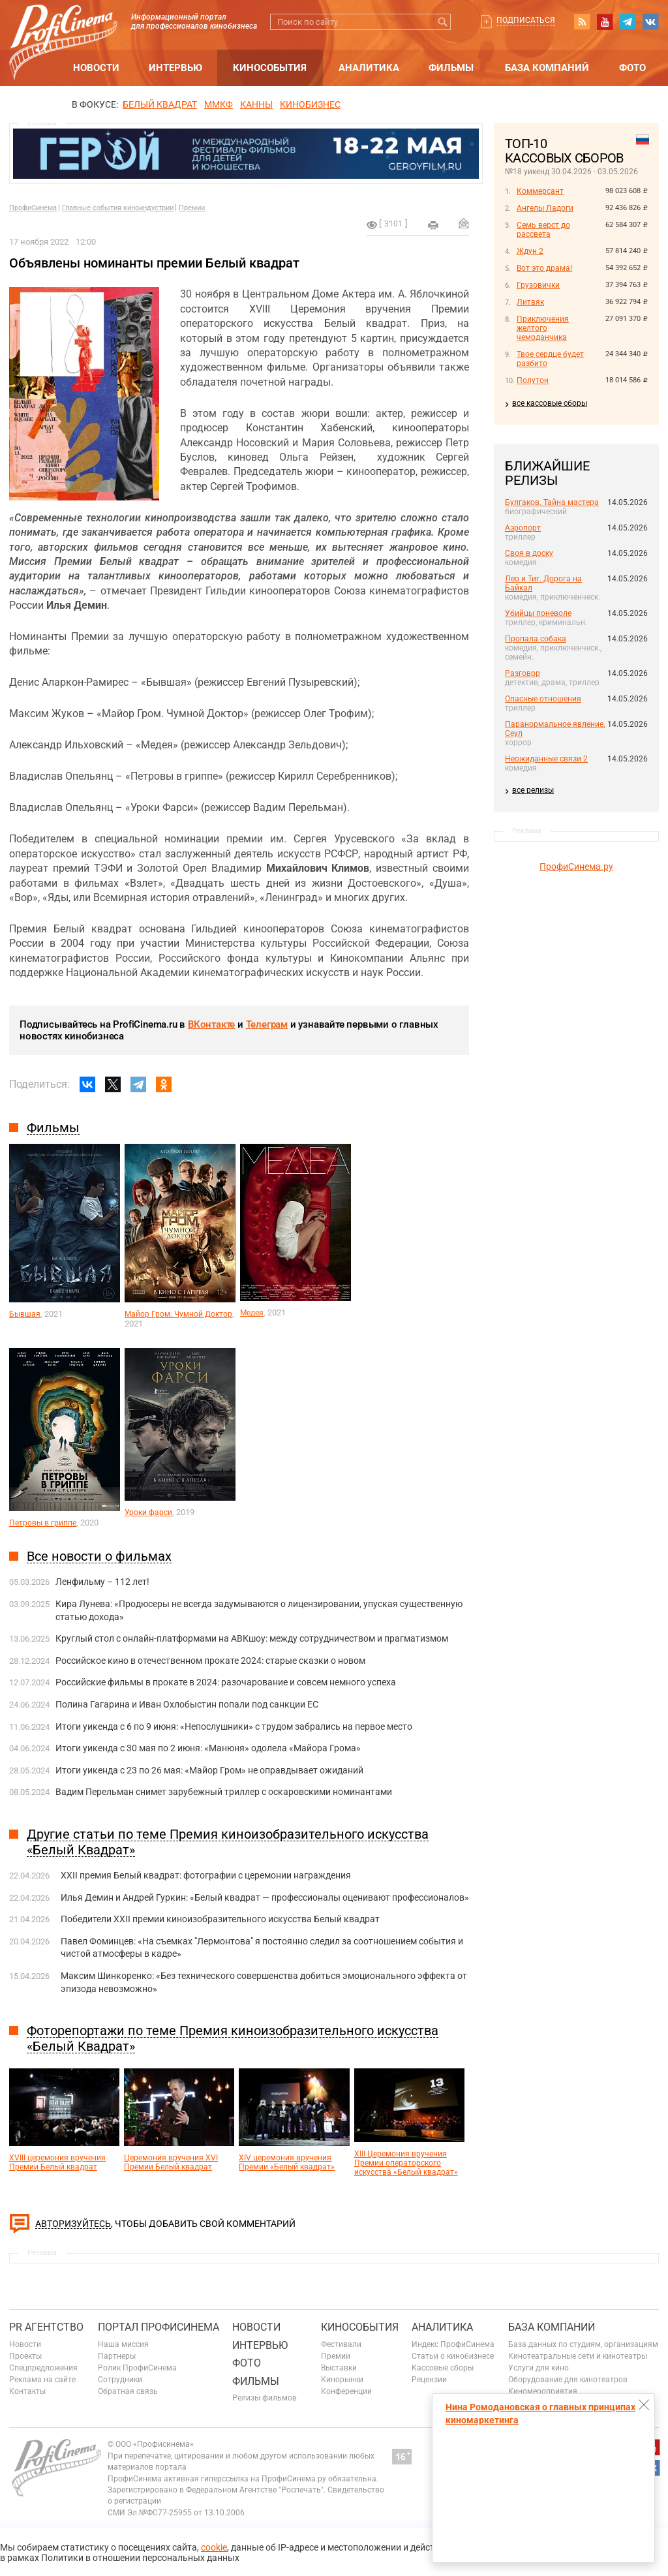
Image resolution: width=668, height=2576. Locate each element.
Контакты (27, 2391)
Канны (256, 104)
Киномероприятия (542, 2391)
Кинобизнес (310, 104)
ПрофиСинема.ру (576, 866)
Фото (632, 68)
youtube (604, 21)
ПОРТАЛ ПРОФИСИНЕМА (158, 2327)
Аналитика (369, 68)
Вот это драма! (544, 268)
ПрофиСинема (33, 208)
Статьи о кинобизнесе (453, 2356)
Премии (192, 208)
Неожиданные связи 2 (546, 758)
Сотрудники (120, 2379)
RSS (581, 21)
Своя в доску (529, 553)
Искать (442, 22)
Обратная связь (128, 2391)
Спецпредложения (43, 2367)
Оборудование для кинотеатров (568, 2379)
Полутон (533, 380)
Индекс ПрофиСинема (453, 2344)
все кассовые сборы (549, 403)
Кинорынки (342, 2379)
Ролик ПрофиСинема (137, 2367)
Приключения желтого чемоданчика (543, 328)
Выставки (339, 2367)
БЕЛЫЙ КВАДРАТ (160, 104)
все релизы (533, 790)
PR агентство (46, 2327)
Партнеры (117, 2356)
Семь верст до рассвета (543, 230)
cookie (214, 2547)
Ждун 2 (530, 251)
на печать (433, 225)
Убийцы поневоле (538, 613)
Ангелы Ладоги (545, 208)
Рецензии (429, 2379)
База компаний (547, 68)
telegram (627, 21)
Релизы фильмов (264, 2397)
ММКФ (218, 104)
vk (650, 21)
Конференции (346, 2391)
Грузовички (538, 285)
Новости (96, 68)
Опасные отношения (543, 698)
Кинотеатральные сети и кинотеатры (577, 2356)
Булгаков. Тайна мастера (552, 502)
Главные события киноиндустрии (118, 208)
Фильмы (451, 68)
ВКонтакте (211, 1024)
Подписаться (525, 20)
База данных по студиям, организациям (583, 2344)
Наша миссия (123, 2344)
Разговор (522, 673)
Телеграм (267, 1024)
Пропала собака (535, 638)
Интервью (175, 68)
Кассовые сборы (443, 2367)
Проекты (25, 2356)
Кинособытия (270, 68)
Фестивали (341, 2344)
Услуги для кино (538, 2367)
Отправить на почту (464, 223)
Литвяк (530, 302)
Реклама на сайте (42, 2379)
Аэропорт (523, 527)
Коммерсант (540, 191)
